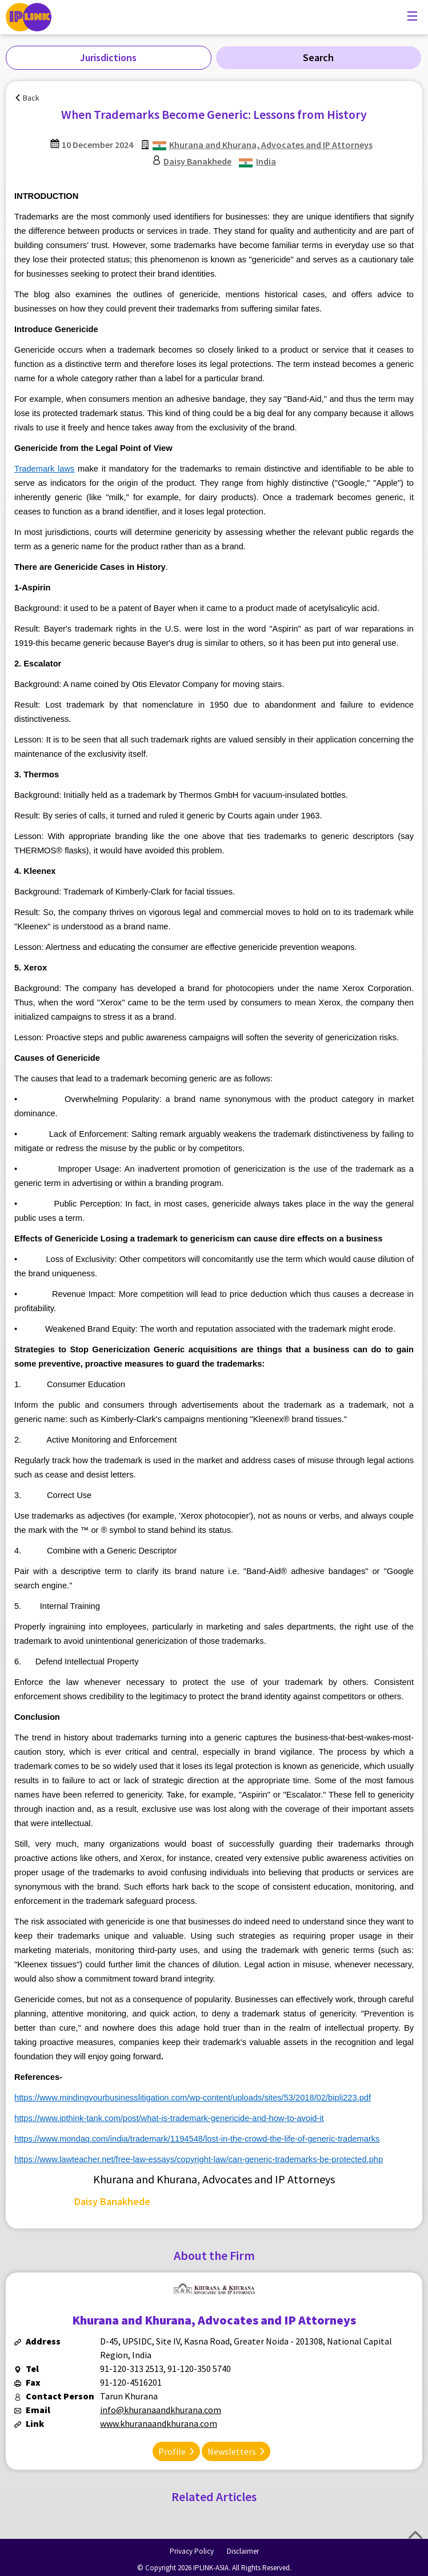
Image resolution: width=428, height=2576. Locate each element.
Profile (172, 2451)
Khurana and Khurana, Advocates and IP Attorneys (271, 144)
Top (415, 2535)
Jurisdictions (108, 57)
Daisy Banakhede (197, 161)
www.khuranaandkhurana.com (158, 2423)
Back (31, 98)
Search (318, 57)
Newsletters (231, 2451)
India (266, 161)
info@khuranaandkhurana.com (160, 2409)
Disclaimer (243, 2551)
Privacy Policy (192, 2551)
